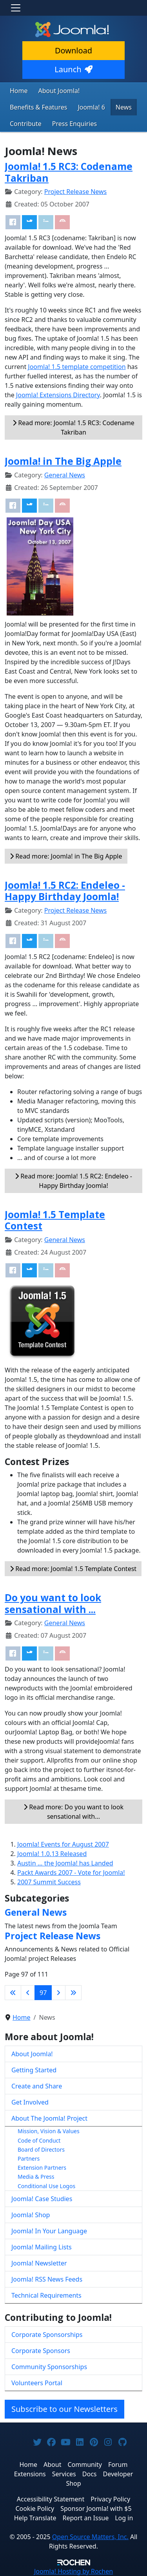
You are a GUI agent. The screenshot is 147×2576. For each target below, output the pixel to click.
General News (64, 475)
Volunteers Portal (36, 2383)
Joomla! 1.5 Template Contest (55, 1220)
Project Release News (75, 191)
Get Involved (30, 2102)
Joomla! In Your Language (49, 2231)
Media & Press (36, 2176)
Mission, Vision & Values (49, 2131)
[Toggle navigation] (16, 8)
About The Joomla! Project (49, 2118)
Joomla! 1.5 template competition (76, 366)
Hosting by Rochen (73, 2571)
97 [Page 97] (43, 1992)
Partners (29, 2158)
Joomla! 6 (91, 107)
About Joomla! (59, 90)
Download (73, 50)
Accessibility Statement (50, 2499)
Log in (124, 2518)
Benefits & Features (38, 107)
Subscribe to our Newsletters (64, 2409)
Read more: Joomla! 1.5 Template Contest (73, 1568)
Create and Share (36, 2086)
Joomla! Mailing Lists (41, 2247)
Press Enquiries (74, 123)
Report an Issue (86, 2518)
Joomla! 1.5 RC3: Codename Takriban (68, 172)
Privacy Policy (110, 2499)
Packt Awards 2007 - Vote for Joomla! (71, 1872)
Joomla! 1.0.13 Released (52, 1853)
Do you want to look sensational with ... (53, 1603)
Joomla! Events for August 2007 (63, 1844)
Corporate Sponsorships (46, 2334)
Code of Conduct (39, 2140)
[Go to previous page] (28, 1992)
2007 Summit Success (49, 1882)
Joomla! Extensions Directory (58, 395)
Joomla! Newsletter (39, 2263)
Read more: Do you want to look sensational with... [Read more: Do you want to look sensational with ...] (73, 1812)
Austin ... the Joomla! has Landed (65, 1863)
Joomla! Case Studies (41, 2198)
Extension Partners (42, 2167)
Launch (73, 69)
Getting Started (33, 2070)
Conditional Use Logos (46, 2186)
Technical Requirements (46, 2295)
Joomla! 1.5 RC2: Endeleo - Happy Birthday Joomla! (65, 891)
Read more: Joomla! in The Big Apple (66, 856)
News (124, 107)
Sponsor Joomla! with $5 (95, 2508)
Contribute (26, 123)
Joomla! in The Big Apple (63, 461)
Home (19, 90)
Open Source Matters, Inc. (90, 2536)
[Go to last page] (73, 1992)
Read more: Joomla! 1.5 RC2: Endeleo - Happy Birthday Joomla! (73, 1181)
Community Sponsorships (49, 2366)
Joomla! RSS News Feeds (46, 2279)
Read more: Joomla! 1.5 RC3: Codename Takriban (73, 427)
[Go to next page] (58, 1992)
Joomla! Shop (30, 2215)
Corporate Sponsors (40, 2350)
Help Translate (35, 2518)
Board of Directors (41, 2149)
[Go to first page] (13, 1992)
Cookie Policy (34, 2508)
